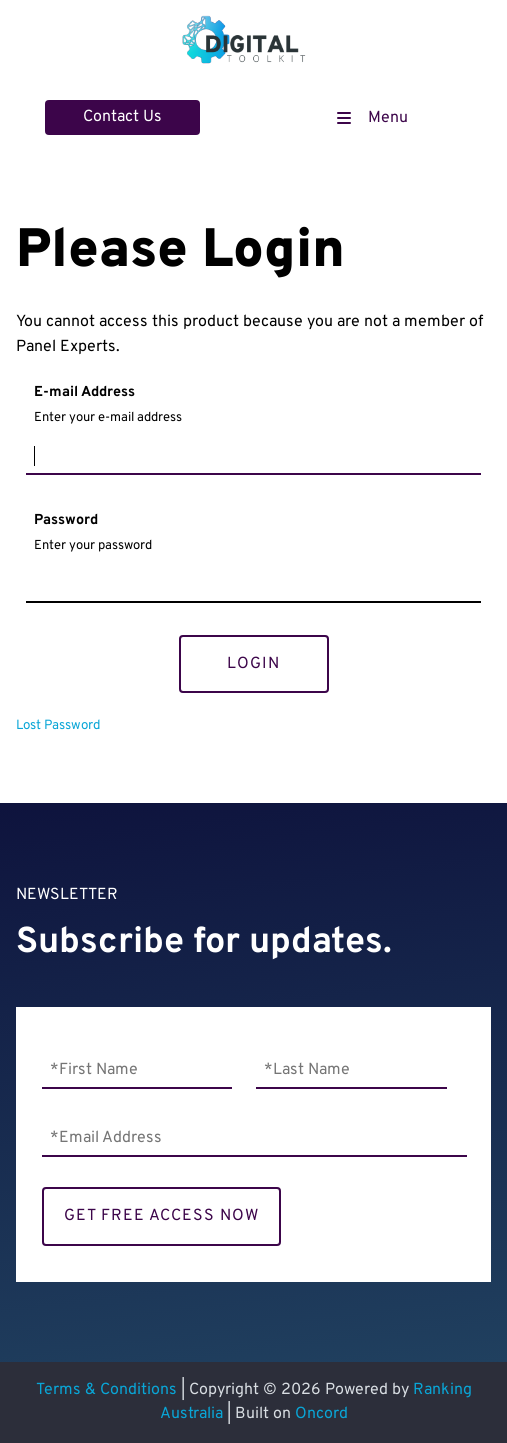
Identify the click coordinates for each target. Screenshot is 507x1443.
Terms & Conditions (106, 1390)
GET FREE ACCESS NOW (161, 1216)
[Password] (253, 585)
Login (253, 664)
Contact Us (84, 112)
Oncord (321, 1414)
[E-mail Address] (253, 457)
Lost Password (58, 725)
